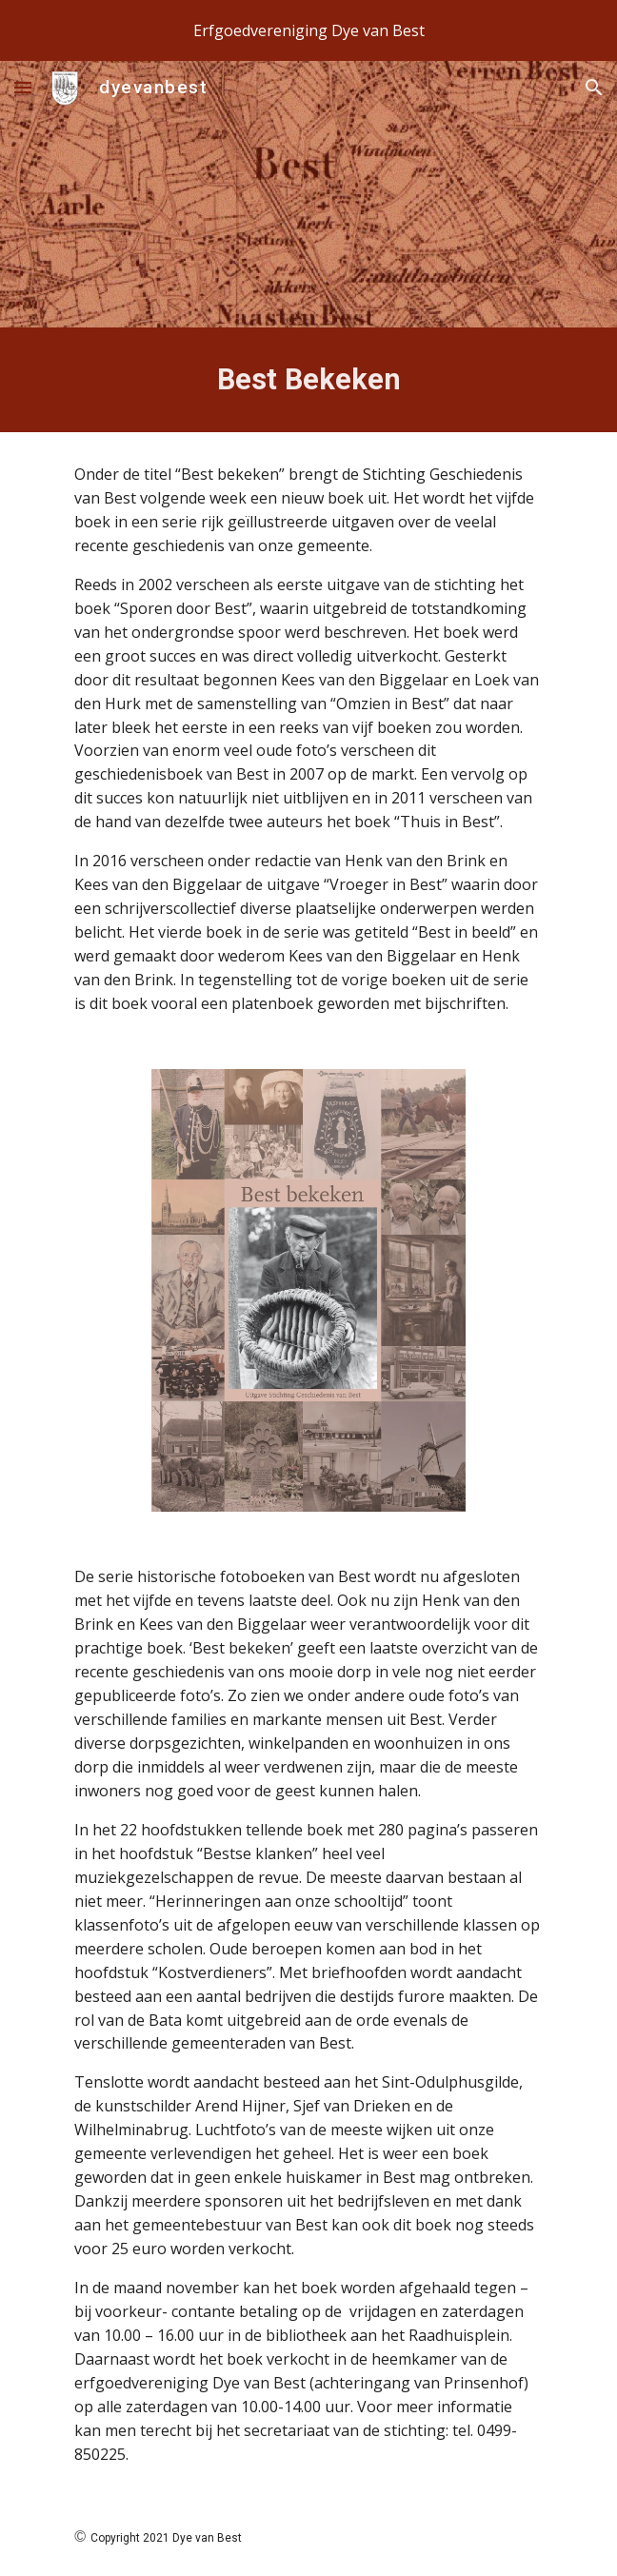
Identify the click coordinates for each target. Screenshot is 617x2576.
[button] (23, 87)
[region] (308, 30)
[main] (308, 379)
